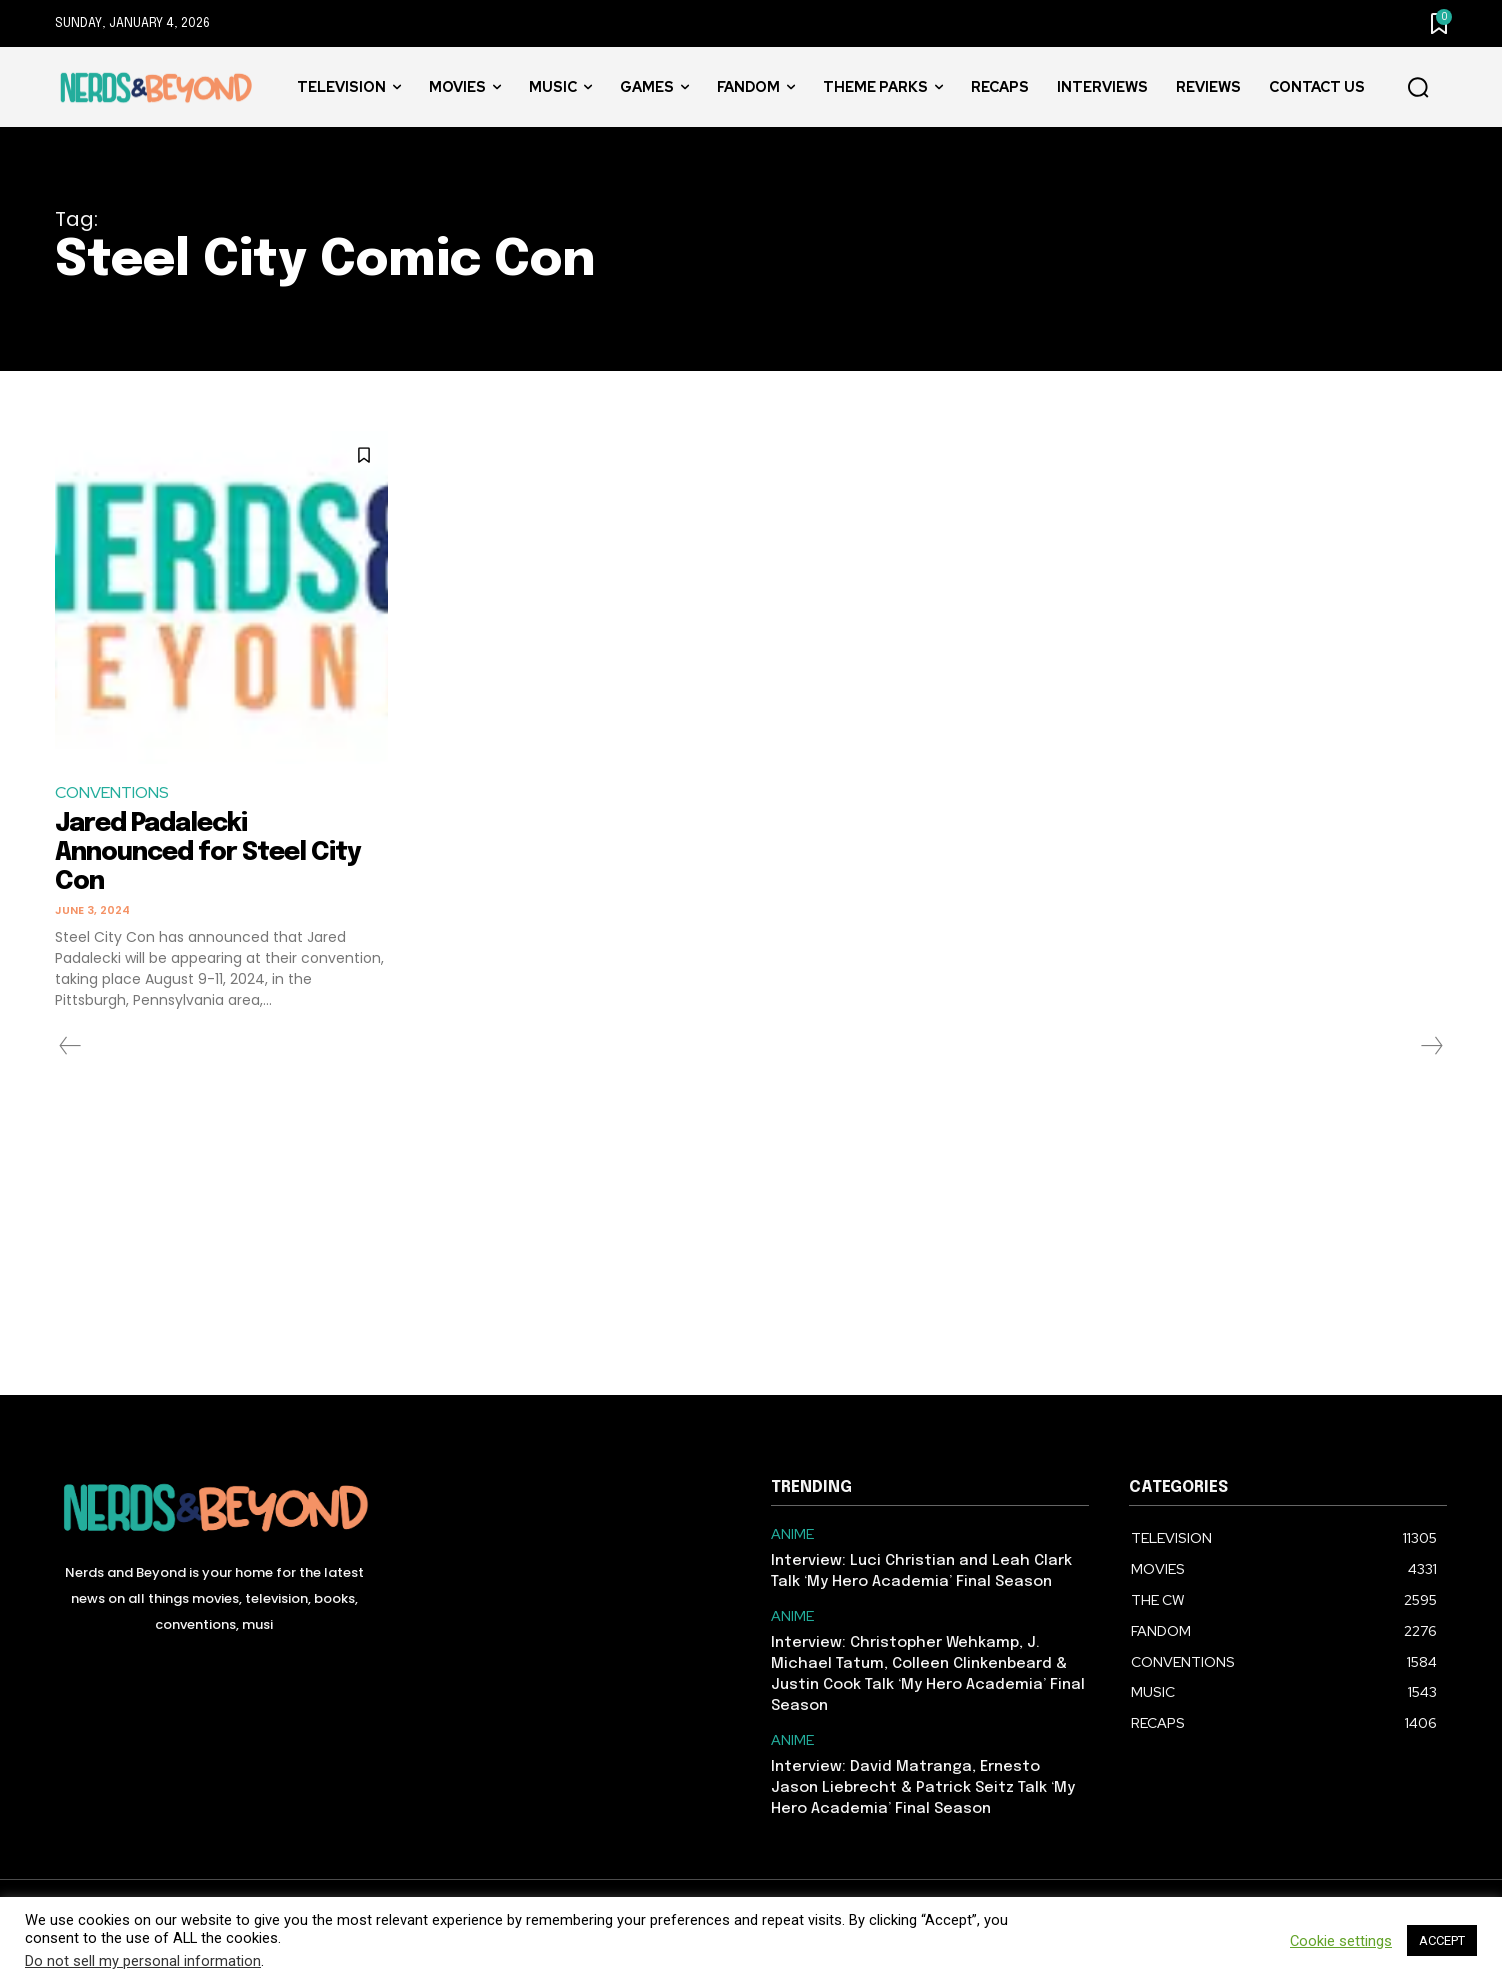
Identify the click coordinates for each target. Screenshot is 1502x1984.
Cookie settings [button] (1341, 1941)
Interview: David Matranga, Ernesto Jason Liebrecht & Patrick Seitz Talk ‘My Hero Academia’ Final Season (923, 1787)
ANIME (792, 1533)
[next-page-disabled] (1431, 1045)
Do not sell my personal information (143, 1961)
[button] (1418, 88)
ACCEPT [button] (1442, 1940)
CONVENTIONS (112, 792)
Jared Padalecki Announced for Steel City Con (213, 852)
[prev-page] (70, 1045)
